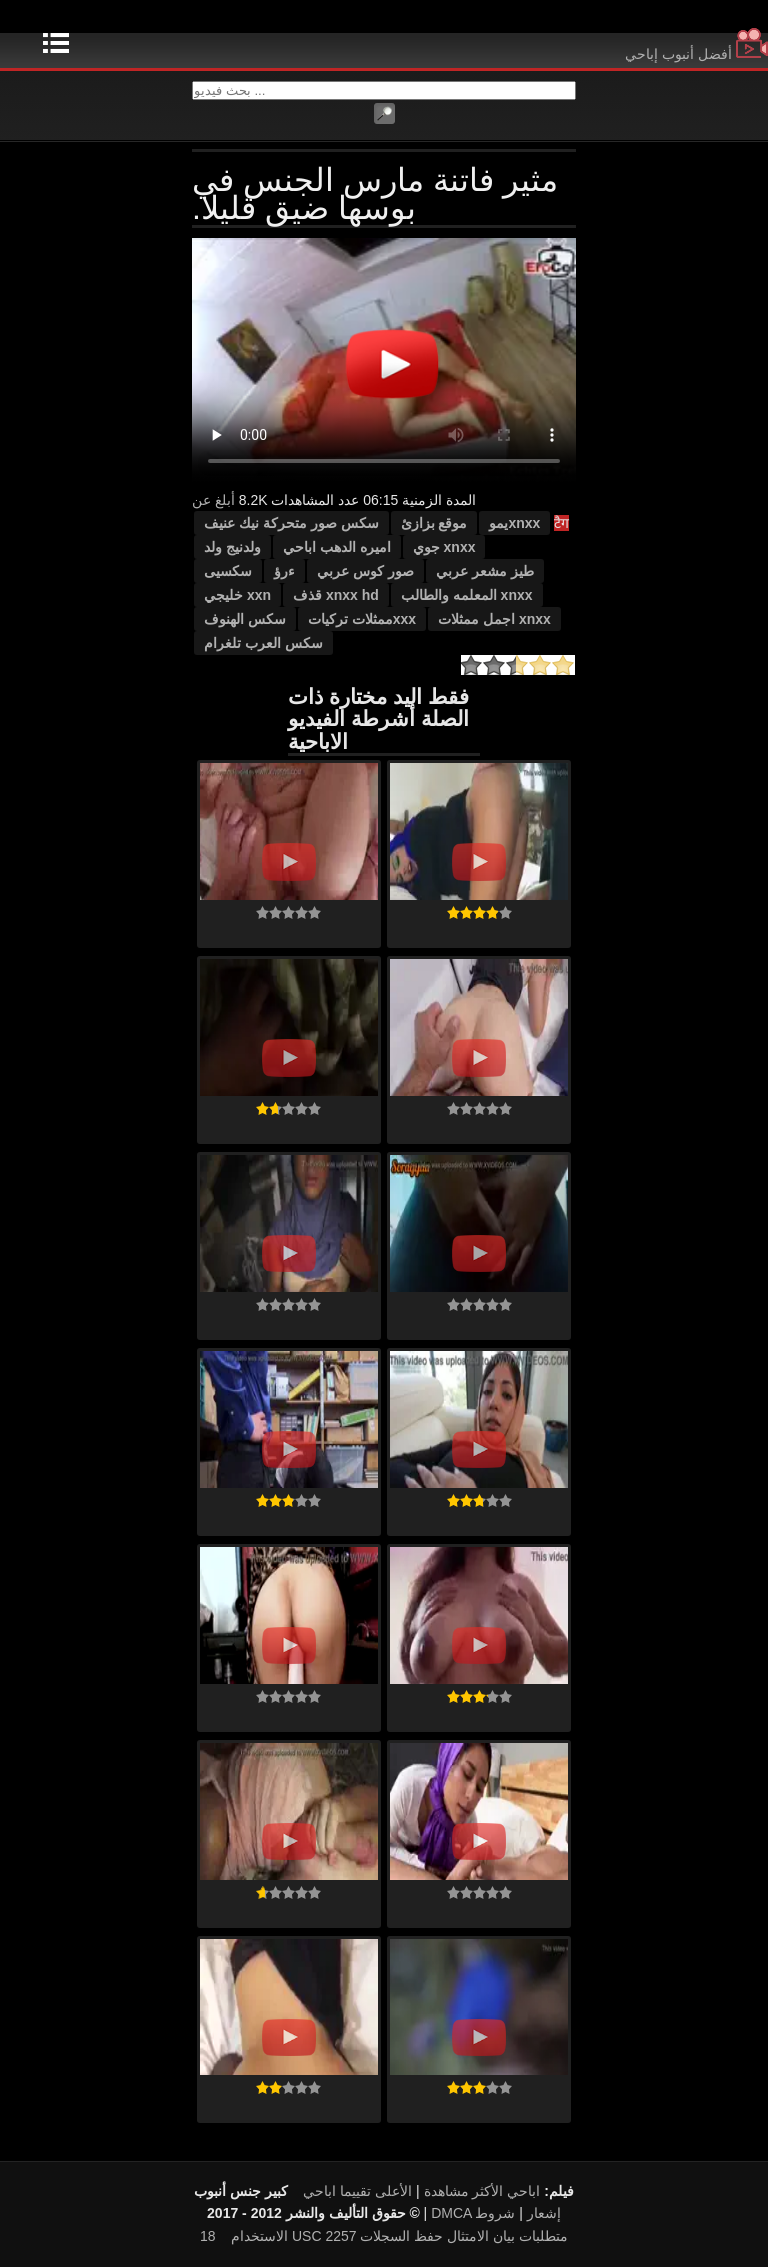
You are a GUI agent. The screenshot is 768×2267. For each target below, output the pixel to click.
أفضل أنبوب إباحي (696, 54)
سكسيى (228, 571)
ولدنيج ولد (232, 547)
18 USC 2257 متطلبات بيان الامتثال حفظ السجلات (384, 2236)
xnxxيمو (514, 523)
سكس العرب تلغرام (263, 643)
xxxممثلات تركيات (362, 619)
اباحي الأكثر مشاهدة (482, 2191)
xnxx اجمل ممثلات (494, 619)
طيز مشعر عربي (485, 571)
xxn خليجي (237, 595)
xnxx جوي (444, 547)
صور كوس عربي (365, 571)
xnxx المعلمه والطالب (467, 595)
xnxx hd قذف (336, 595)
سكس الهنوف (245, 619)
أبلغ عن (213, 500)
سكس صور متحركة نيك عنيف (291, 523)
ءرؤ (284, 571)
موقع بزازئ (434, 523)
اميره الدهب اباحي (337, 547)
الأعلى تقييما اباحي (357, 2191)
